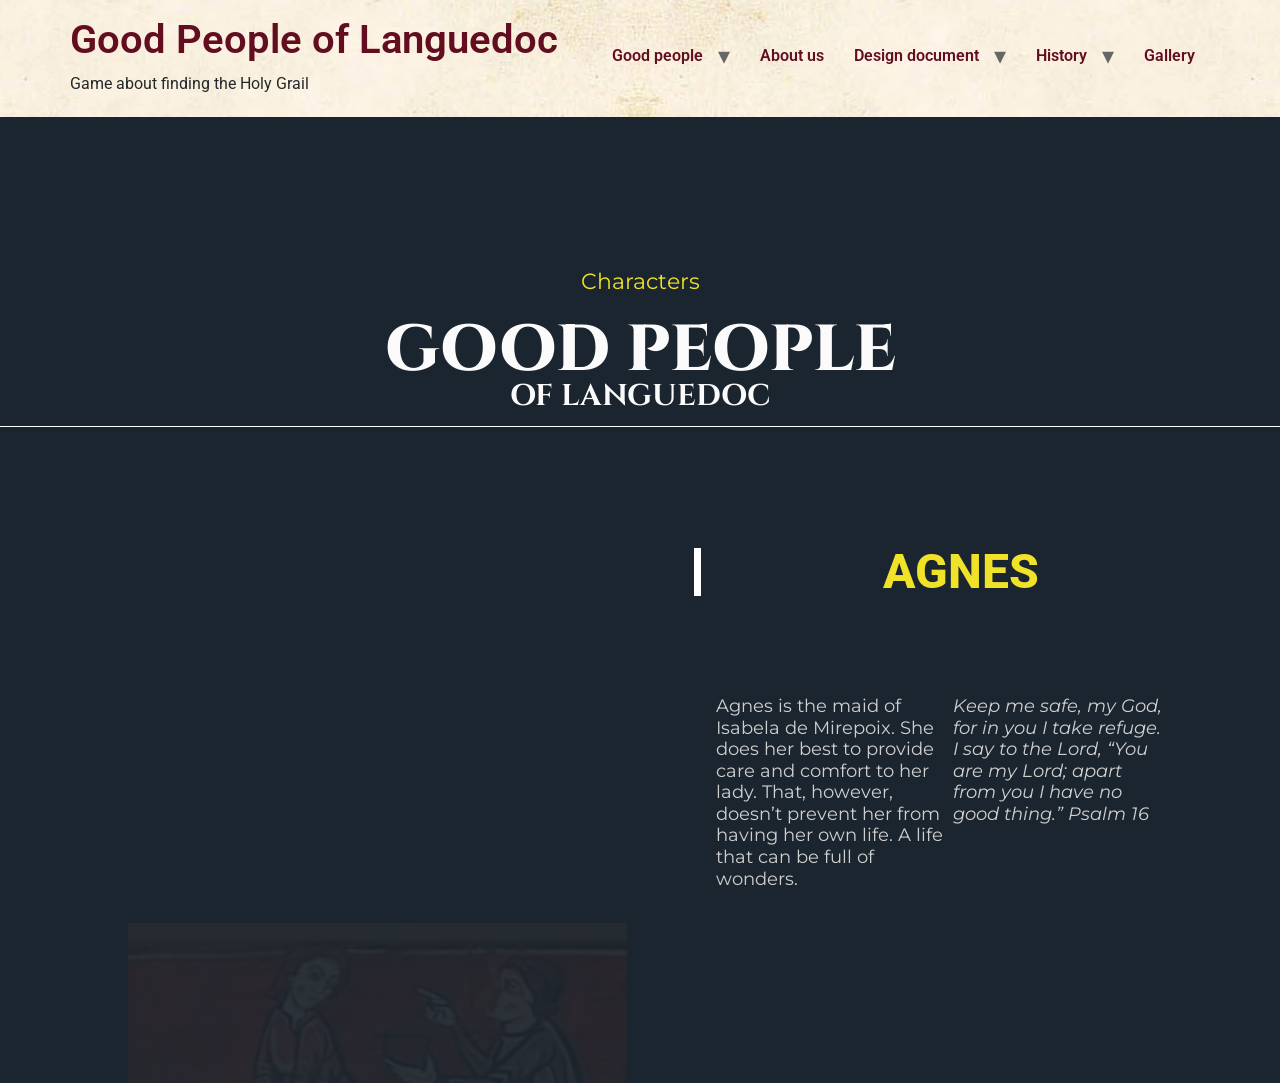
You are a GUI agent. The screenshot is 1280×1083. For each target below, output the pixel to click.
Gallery (1169, 55)
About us (792, 55)
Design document (916, 55)
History (1061, 55)
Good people (657, 55)
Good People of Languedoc (314, 39)
